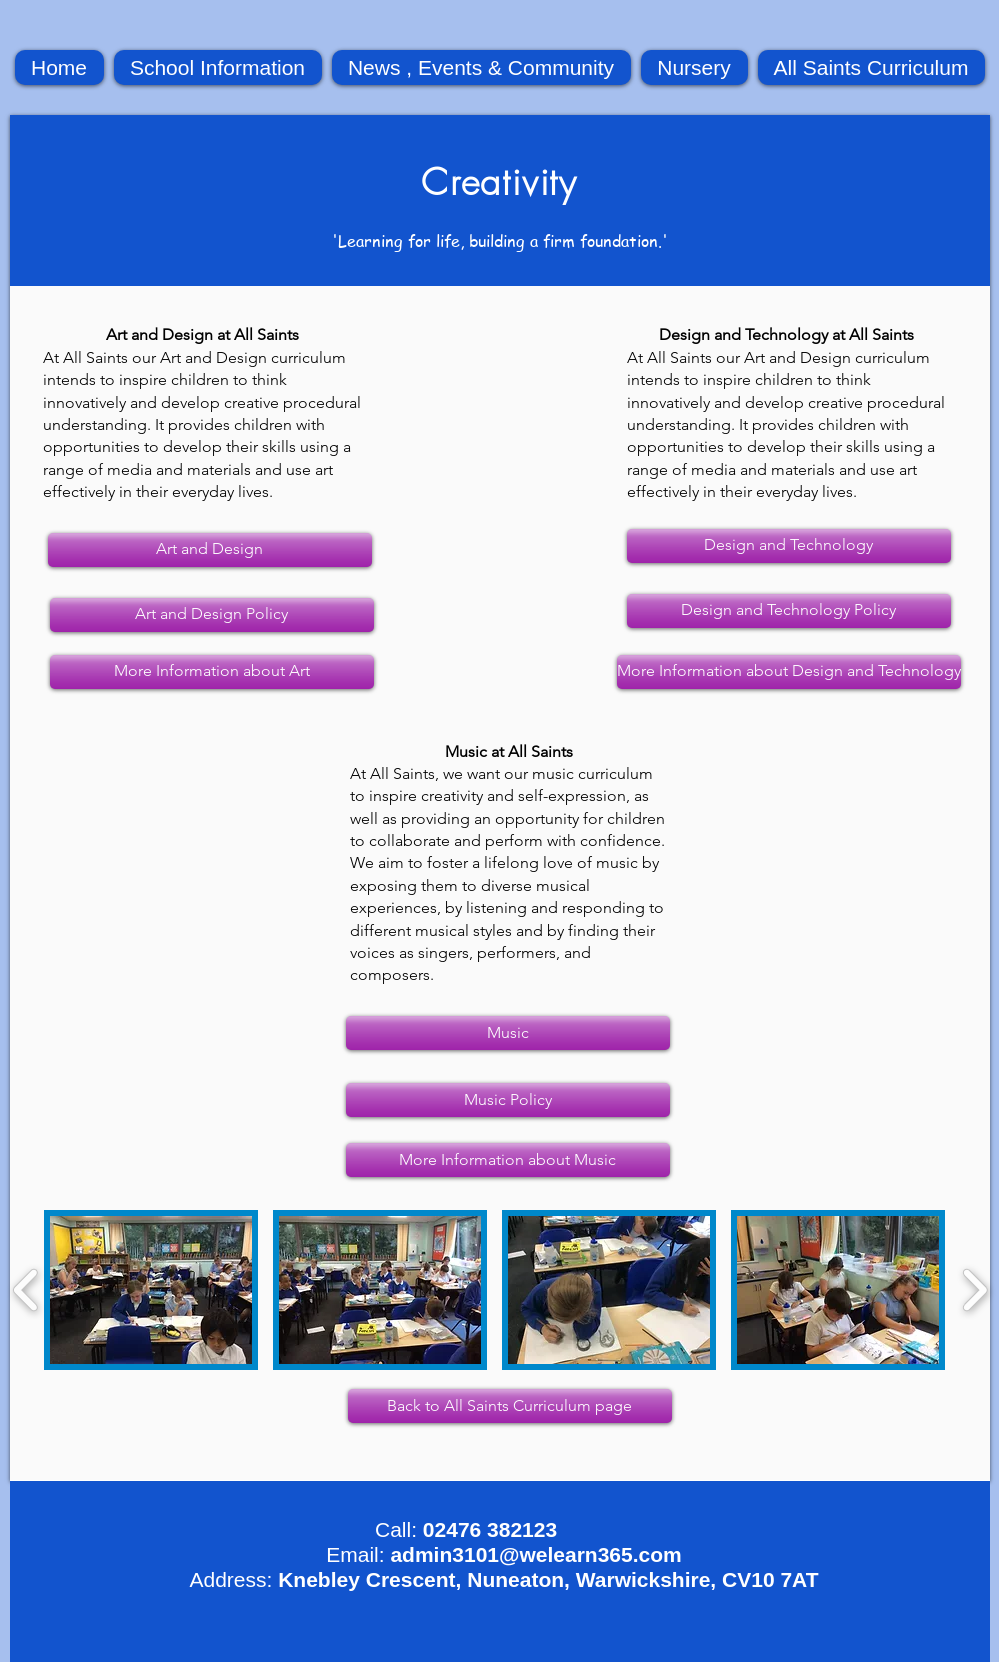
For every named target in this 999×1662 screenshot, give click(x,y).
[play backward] (26, 1290)
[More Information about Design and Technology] (789, 672)
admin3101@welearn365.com (535, 1554)
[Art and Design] (210, 550)
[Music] (508, 1033)
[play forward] (974, 1290)
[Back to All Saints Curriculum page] (510, 1406)
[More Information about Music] (508, 1160)
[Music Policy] (508, 1100)
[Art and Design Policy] (212, 615)
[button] (151, 1290)
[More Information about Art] (212, 672)
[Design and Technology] (789, 546)
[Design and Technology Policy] (789, 611)
